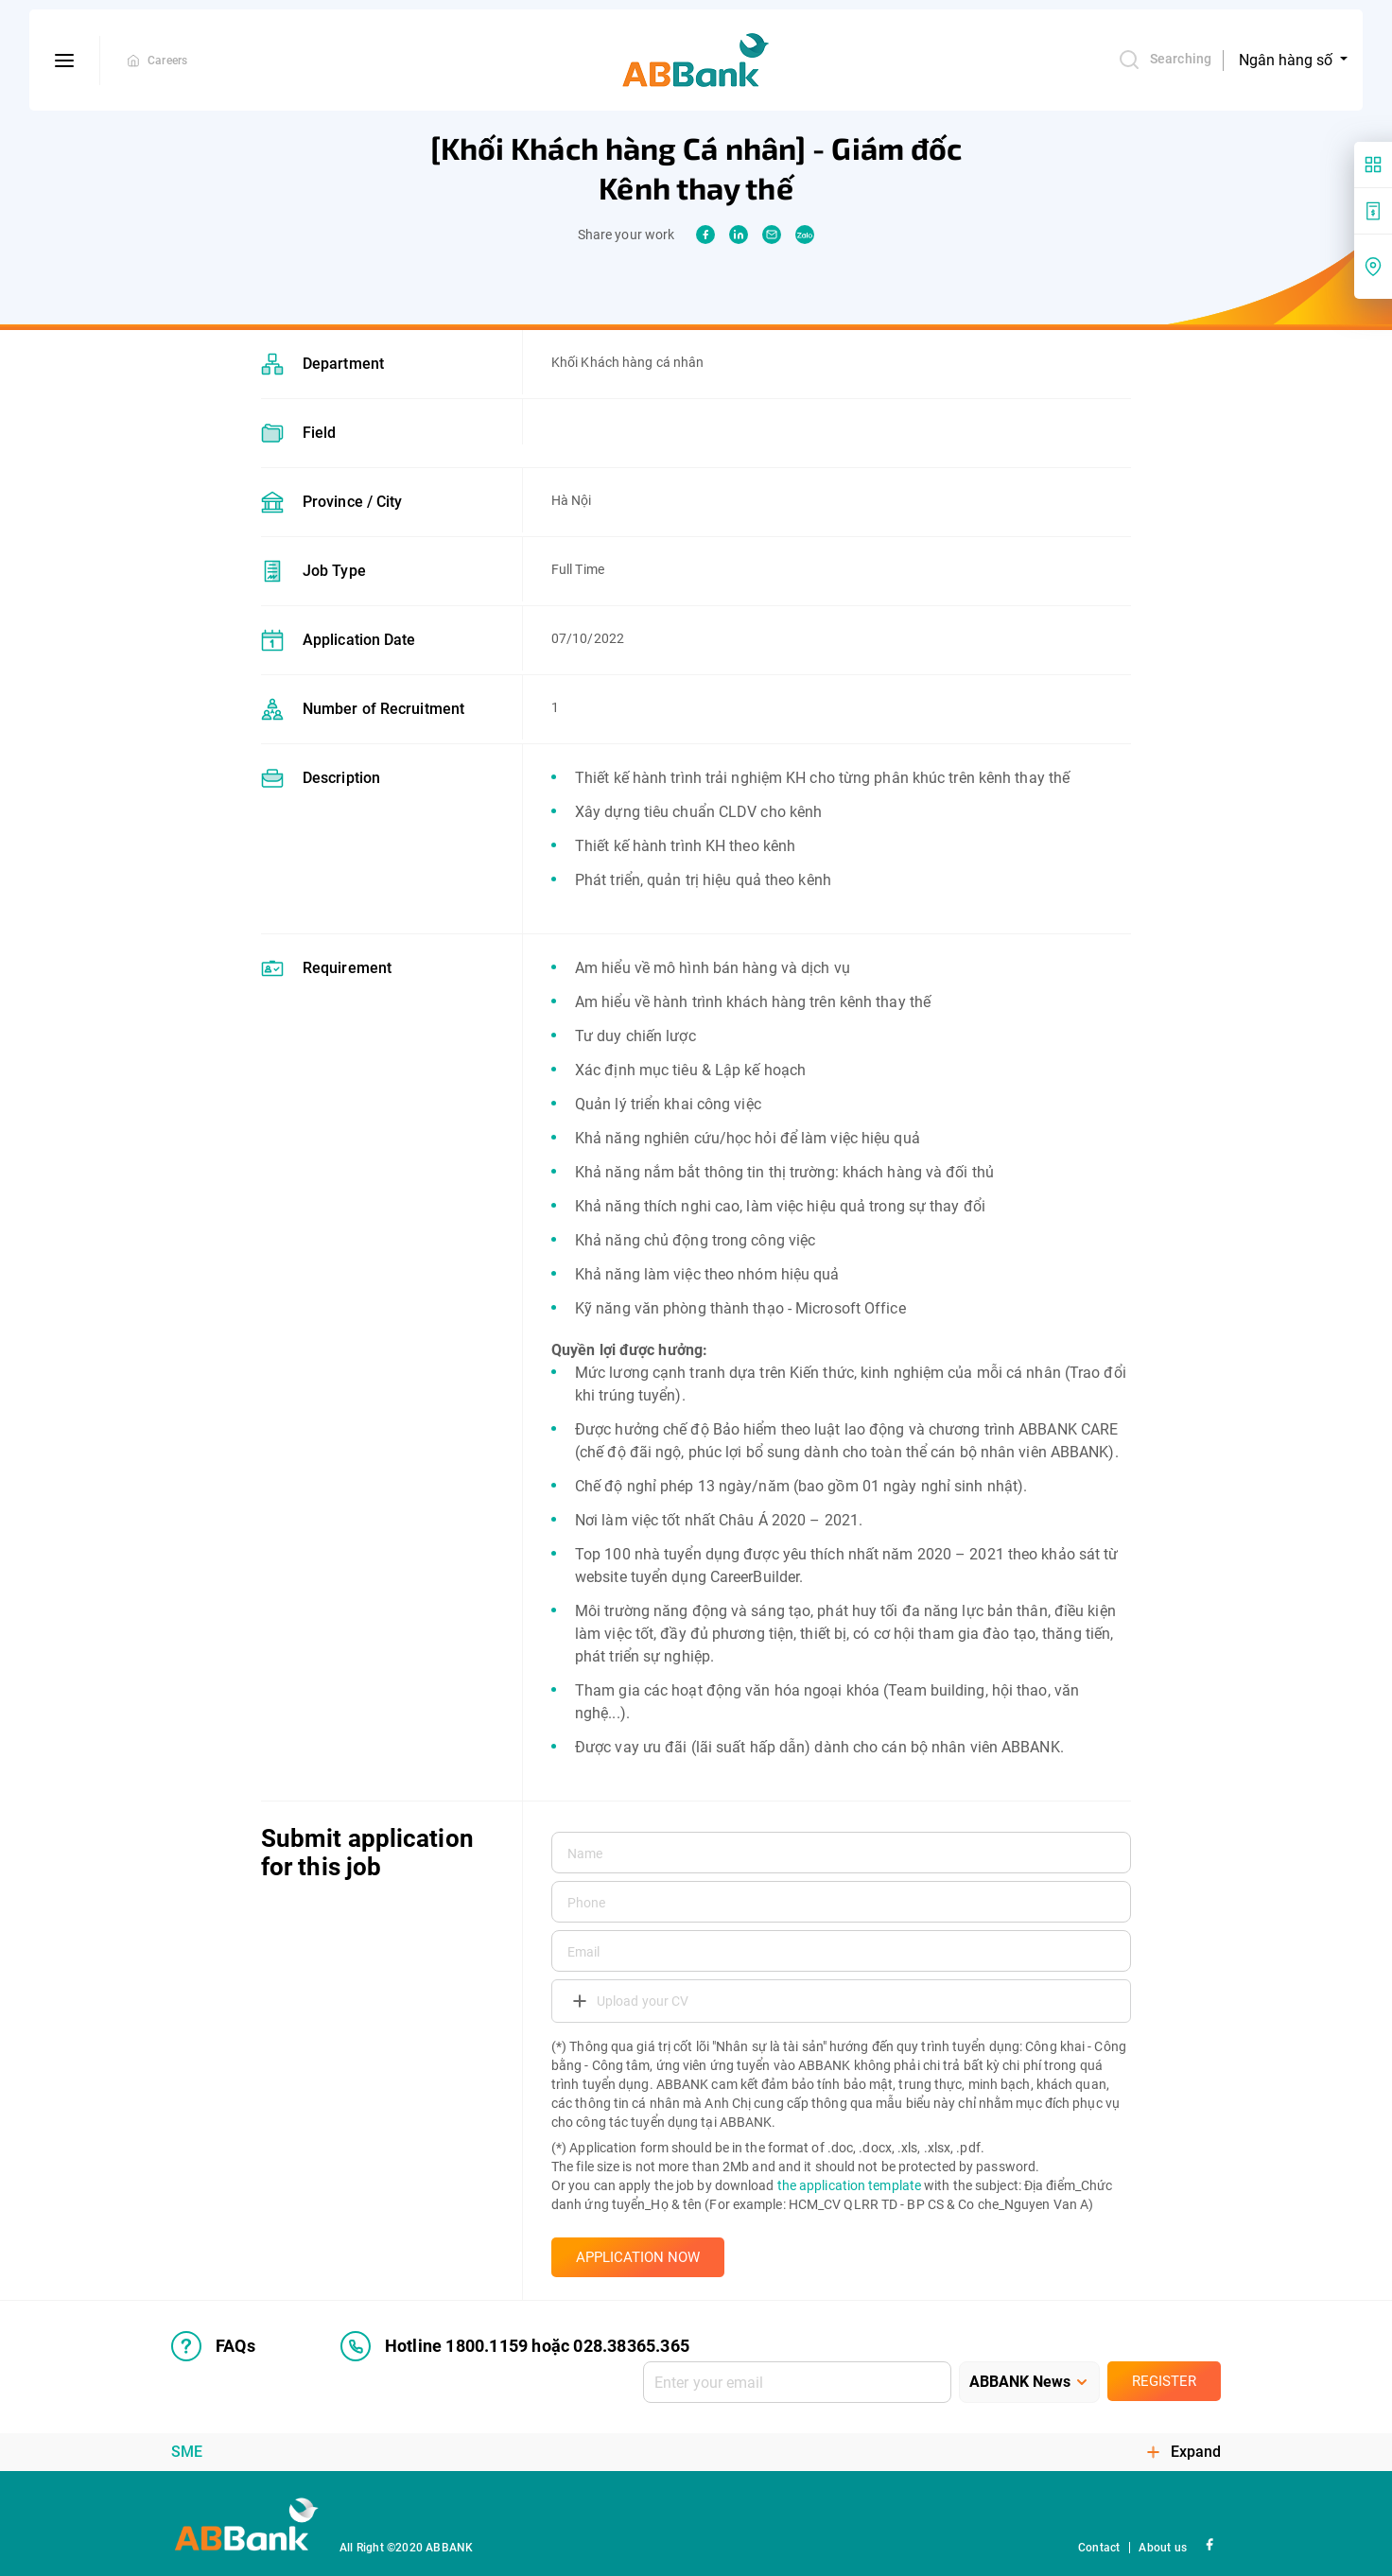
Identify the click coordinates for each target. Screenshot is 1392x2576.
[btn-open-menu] (64, 60)
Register (1164, 2381)
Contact (1099, 2547)
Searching (1164, 59)
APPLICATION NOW (638, 2257)
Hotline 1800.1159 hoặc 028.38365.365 (514, 2346)
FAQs (213, 2346)
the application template (849, 2185)
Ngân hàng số (1287, 60)
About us (1163, 2547)
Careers (167, 60)
